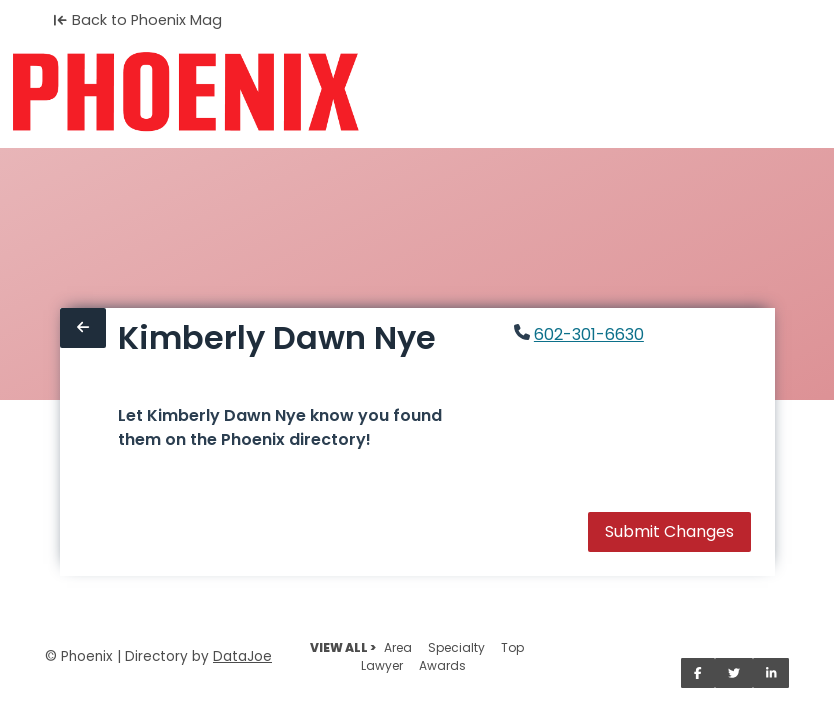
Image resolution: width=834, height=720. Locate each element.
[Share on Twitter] (734, 673)
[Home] (185, 92)
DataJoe (242, 656)
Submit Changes (669, 531)
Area (398, 647)
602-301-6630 (589, 334)
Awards (442, 665)
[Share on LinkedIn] (771, 673)
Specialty (456, 647)
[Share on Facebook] (698, 673)
